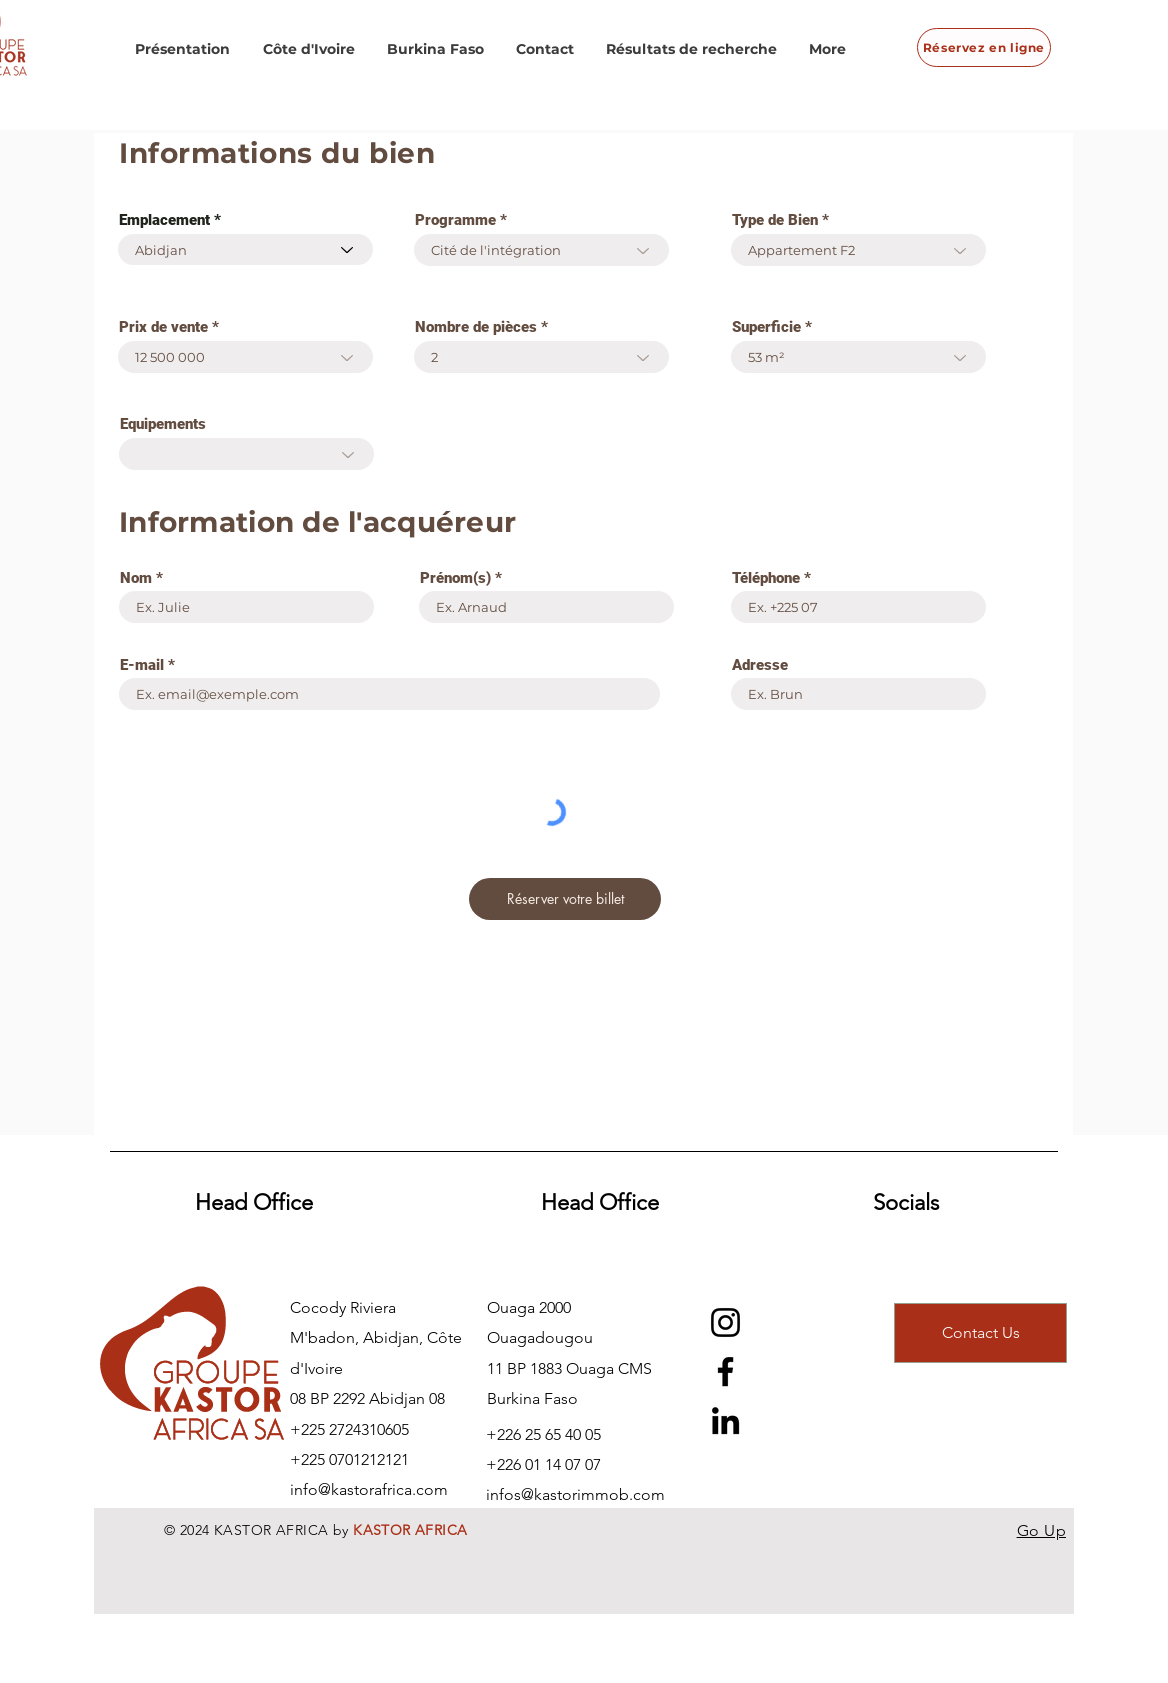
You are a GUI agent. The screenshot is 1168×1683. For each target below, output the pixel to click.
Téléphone (766, 578)
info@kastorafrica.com (369, 1489)
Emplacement (164, 220)
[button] (182, 49)
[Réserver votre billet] (565, 899)
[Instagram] (725, 1322)
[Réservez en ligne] (984, 47)
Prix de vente (163, 327)
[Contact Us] (980, 1333)
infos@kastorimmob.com (575, 1494)
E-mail (142, 665)
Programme (455, 220)
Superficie (766, 327)
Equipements (163, 424)
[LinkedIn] (725, 1420)
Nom (136, 578)
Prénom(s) (455, 578)
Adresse (760, 665)
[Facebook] (725, 1371)
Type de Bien (775, 220)
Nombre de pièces (476, 327)
